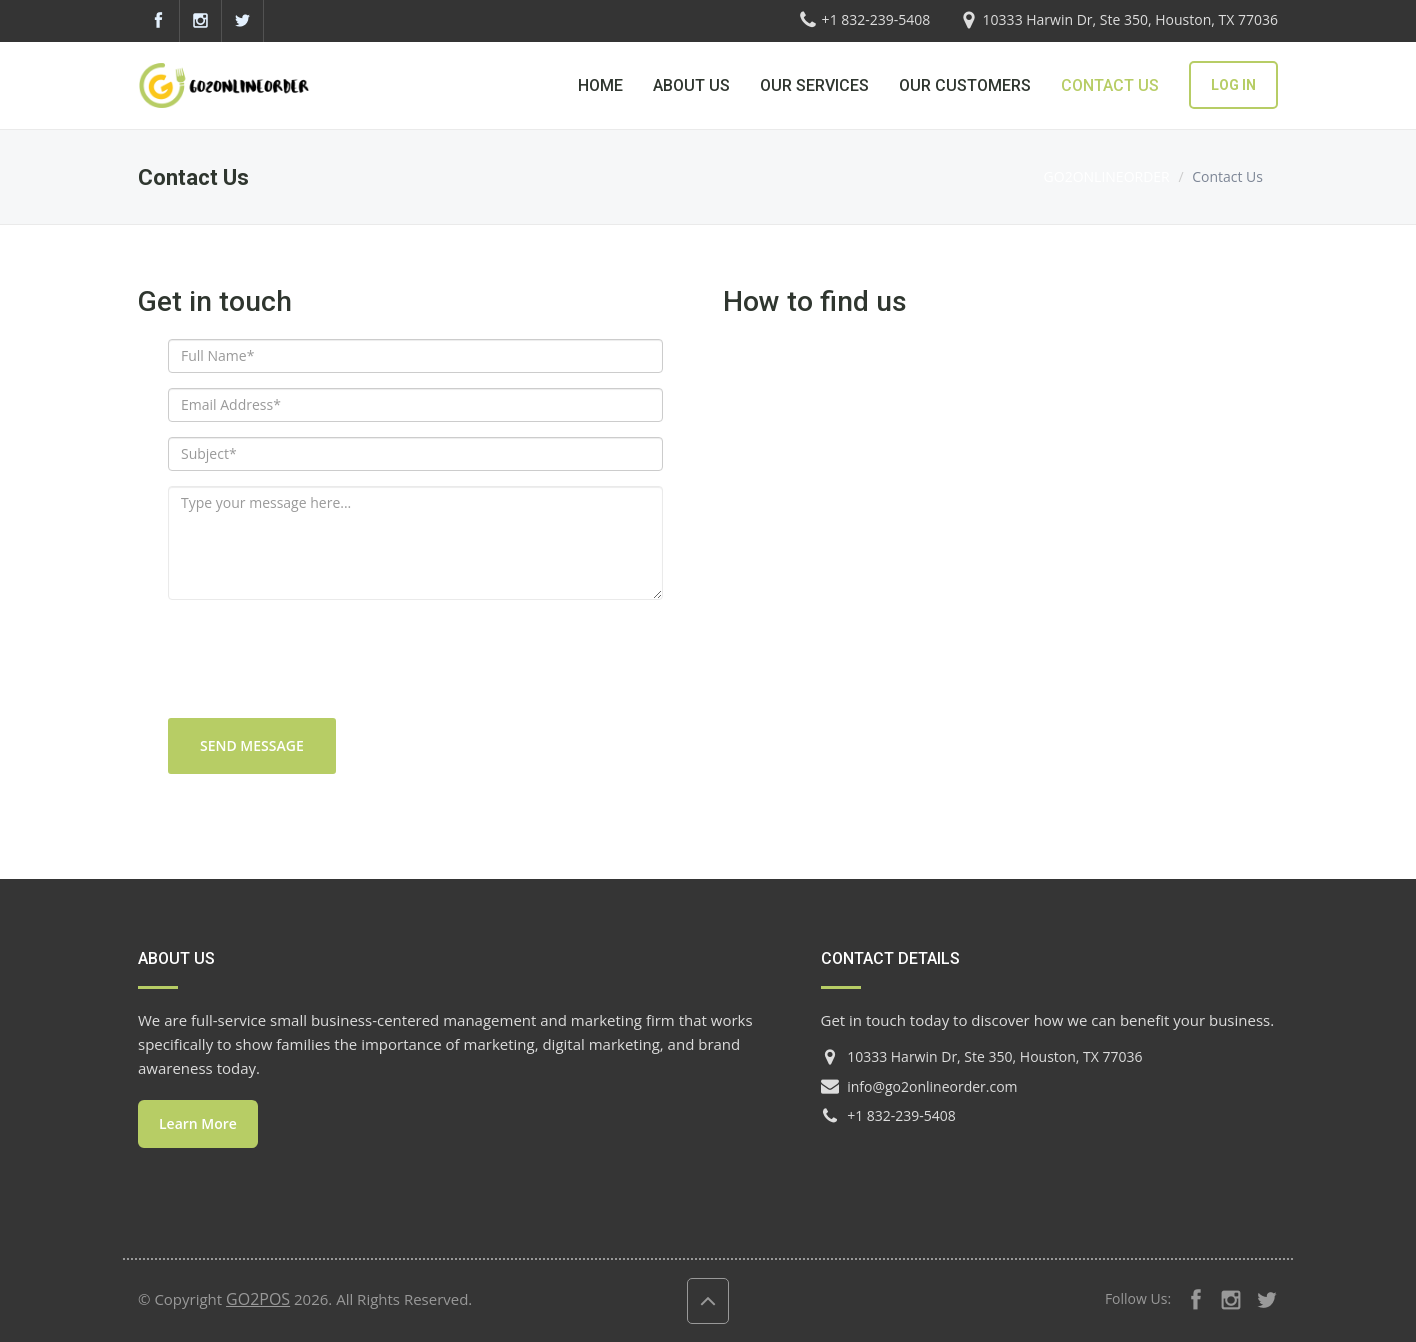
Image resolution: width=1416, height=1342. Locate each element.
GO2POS (258, 1299)
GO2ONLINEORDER (1107, 176)
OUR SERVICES (814, 85)
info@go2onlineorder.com (932, 1086)
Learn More (198, 1123)
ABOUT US (691, 85)
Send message (252, 745)
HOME (600, 85)
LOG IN (1233, 85)
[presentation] (320, 669)
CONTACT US (1110, 85)
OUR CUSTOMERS (965, 85)
